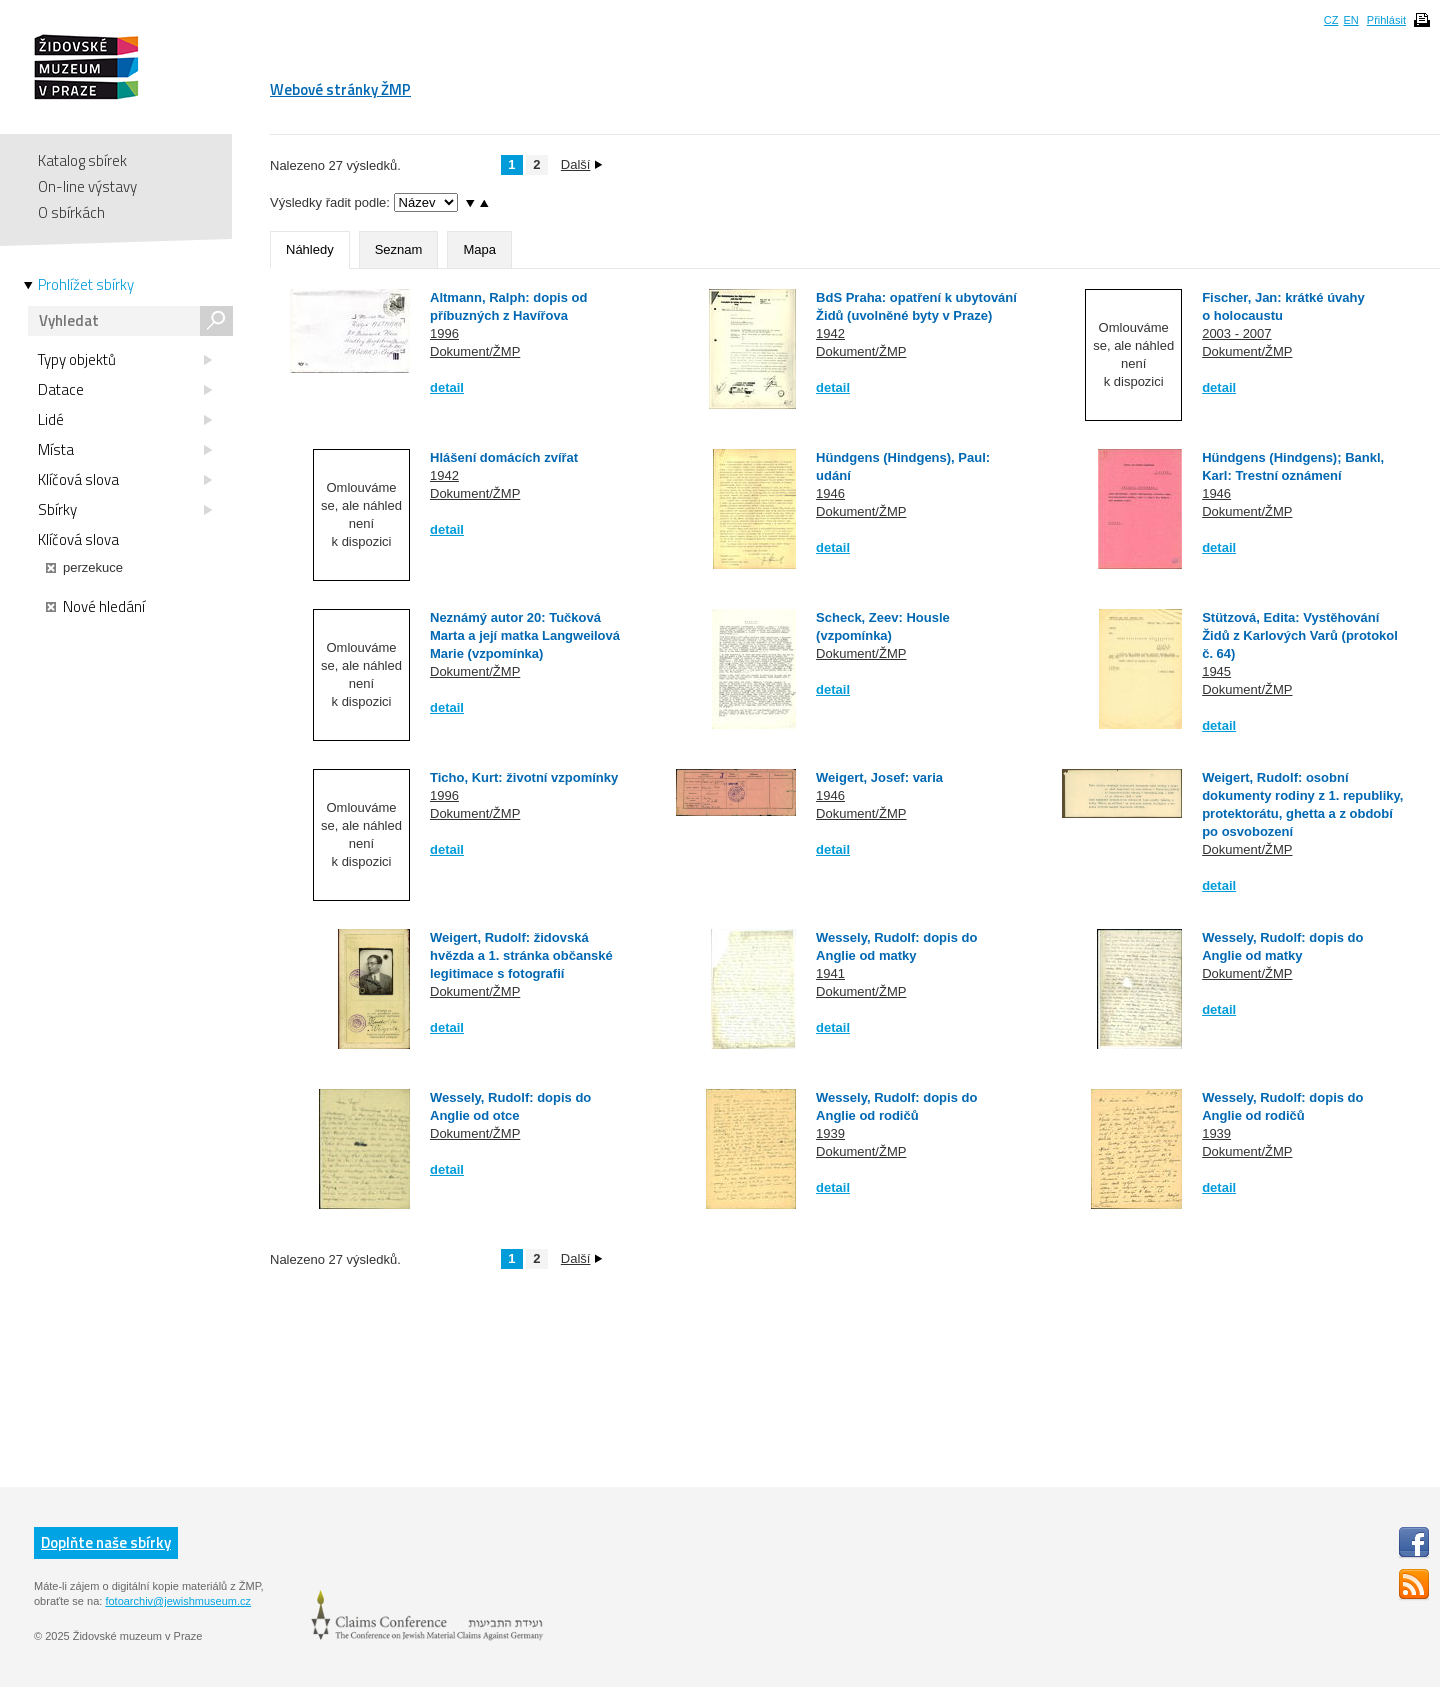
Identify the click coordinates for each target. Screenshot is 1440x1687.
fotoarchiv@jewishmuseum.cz (178, 1601)
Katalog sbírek (82, 160)
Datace (125, 390)
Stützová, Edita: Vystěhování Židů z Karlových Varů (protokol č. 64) (1300, 635)
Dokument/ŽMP (475, 351)
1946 (830, 493)
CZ (1331, 20)
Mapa (479, 249)
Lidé (125, 420)
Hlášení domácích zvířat (504, 457)
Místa (125, 450)
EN (1350, 20)
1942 (830, 333)
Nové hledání (95, 607)
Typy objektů (125, 360)
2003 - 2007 (1236, 333)
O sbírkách (71, 212)
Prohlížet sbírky (86, 285)
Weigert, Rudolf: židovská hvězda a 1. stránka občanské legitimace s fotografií (521, 955)
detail (447, 387)
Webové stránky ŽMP (340, 89)
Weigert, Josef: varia (879, 777)
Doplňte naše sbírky (106, 1542)
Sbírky (125, 510)
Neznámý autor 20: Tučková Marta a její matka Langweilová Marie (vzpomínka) (525, 635)
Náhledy (310, 249)
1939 (830, 1133)
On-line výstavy (87, 186)
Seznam (399, 249)
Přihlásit (1386, 20)
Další (582, 164)
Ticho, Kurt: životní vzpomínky (524, 777)
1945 (1216, 671)
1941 (830, 973)
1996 (444, 333)
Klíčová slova (125, 480)
